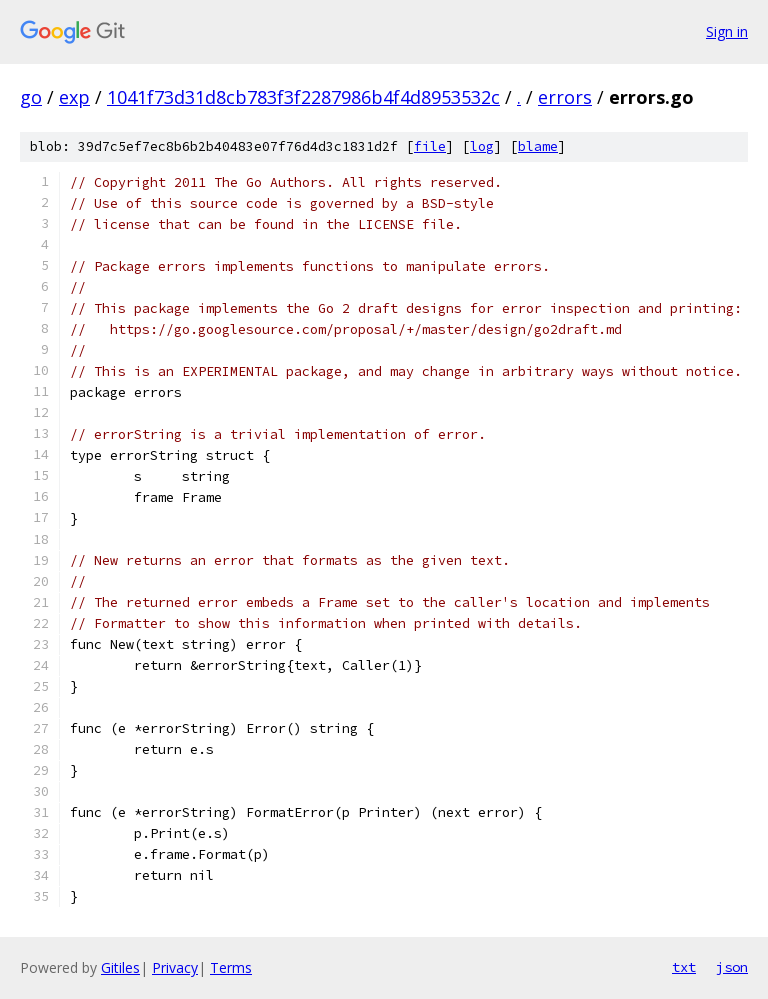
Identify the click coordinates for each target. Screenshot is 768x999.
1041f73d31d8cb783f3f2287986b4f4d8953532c (303, 97)
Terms (231, 967)
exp (74, 97)
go (31, 97)
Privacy (175, 967)
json (732, 967)
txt (684, 967)
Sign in (727, 31)
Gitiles (120, 967)
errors (565, 97)
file (430, 146)
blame (538, 146)
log (482, 146)
